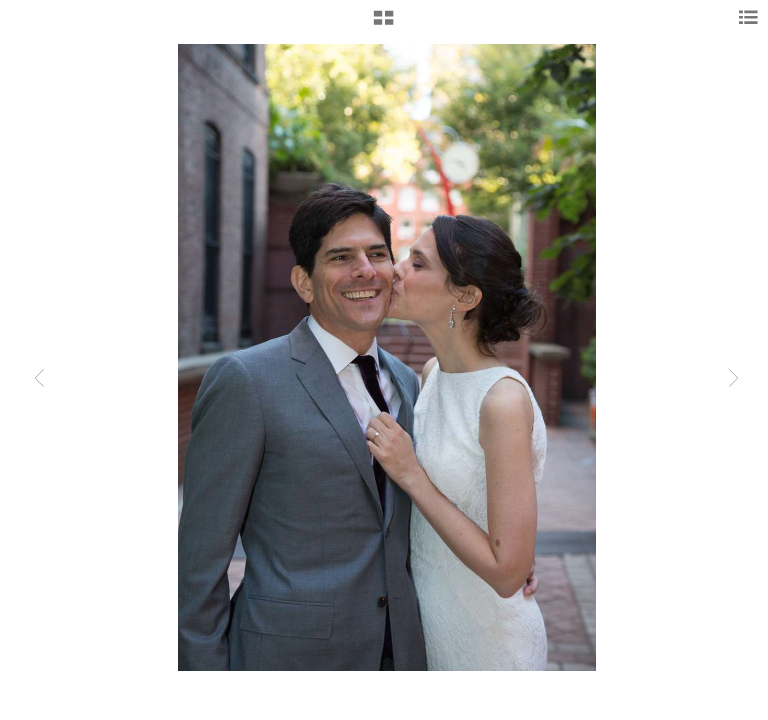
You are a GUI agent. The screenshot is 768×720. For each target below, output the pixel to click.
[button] (383, 25)
